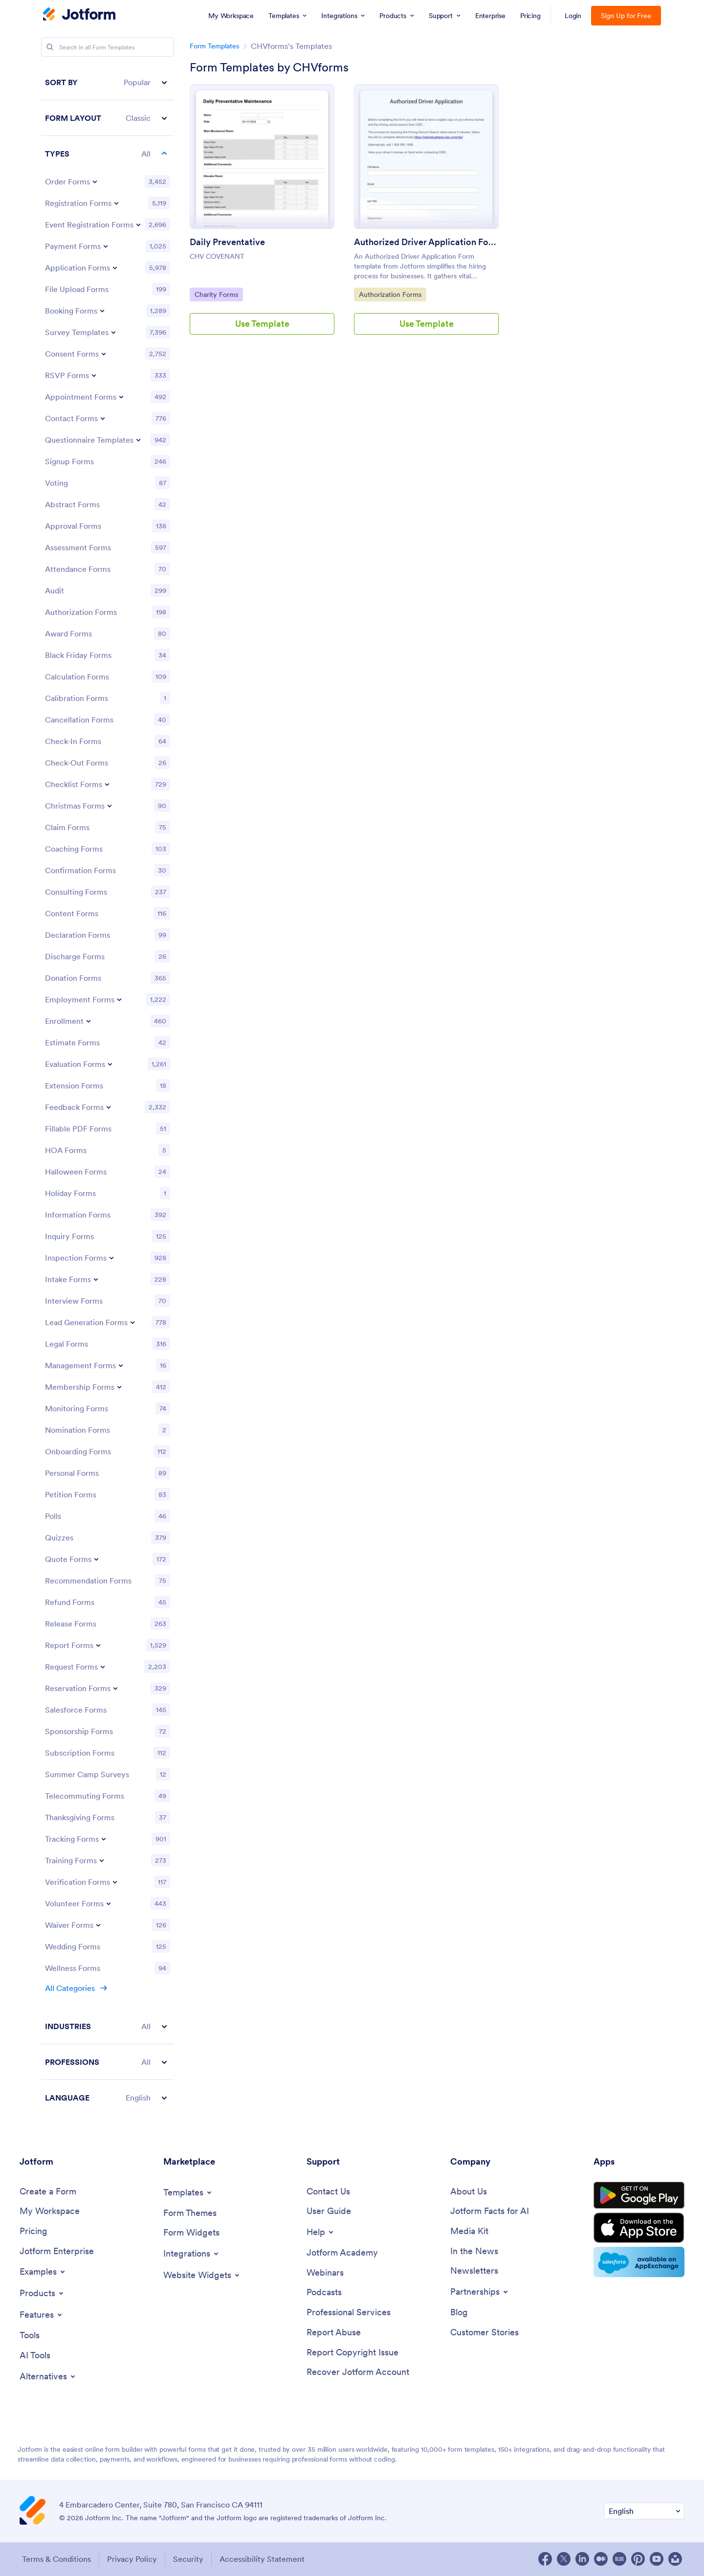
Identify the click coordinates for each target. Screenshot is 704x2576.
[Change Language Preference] (644, 2511)
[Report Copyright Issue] (352, 2353)
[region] (107, 1090)
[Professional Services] (349, 2313)
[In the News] (474, 2251)
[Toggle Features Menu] (42, 2315)
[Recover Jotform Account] (358, 2372)
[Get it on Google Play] (639, 2195)
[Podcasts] (324, 2292)
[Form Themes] (190, 2213)
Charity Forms (218, 294)
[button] (107, 82)
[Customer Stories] (484, 2333)
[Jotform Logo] (79, 15)
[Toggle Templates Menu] (188, 2192)
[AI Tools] (35, 2356)
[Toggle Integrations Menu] (191, 2253)
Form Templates (214, 46)
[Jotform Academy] (342, 2253)
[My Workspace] (50, 2211)
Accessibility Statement (262, 2559)
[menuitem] (231, 15)
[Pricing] (33, 2231)
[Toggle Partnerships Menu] (479, 2292)
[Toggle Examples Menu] (43, 2271)
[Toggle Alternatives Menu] (48, 2376)
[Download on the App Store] (639, 2228)
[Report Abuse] (334, 2333)
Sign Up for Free (626, 15)
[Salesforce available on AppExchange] (639, 2262)
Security (188, 2559)
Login (573, 15)
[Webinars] (325, 2273)
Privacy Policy (132, 2559)
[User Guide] (329, 2211)
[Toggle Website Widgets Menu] (202, 2275)
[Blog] (459, 2313)
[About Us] (468, 2192)
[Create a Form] (48, 2192)
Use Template (262, 323)
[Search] (50, 47)
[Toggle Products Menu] (42, 2293)
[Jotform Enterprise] (57, 2251)
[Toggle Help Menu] (321, 2232)
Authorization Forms (389, 294)
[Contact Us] (328, 2192)
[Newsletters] (474, 2271)
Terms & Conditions (56, 2559)
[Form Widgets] (191, 2233)
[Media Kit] (469, 2231)
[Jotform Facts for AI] (489, 2211)
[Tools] (30, 2336)
